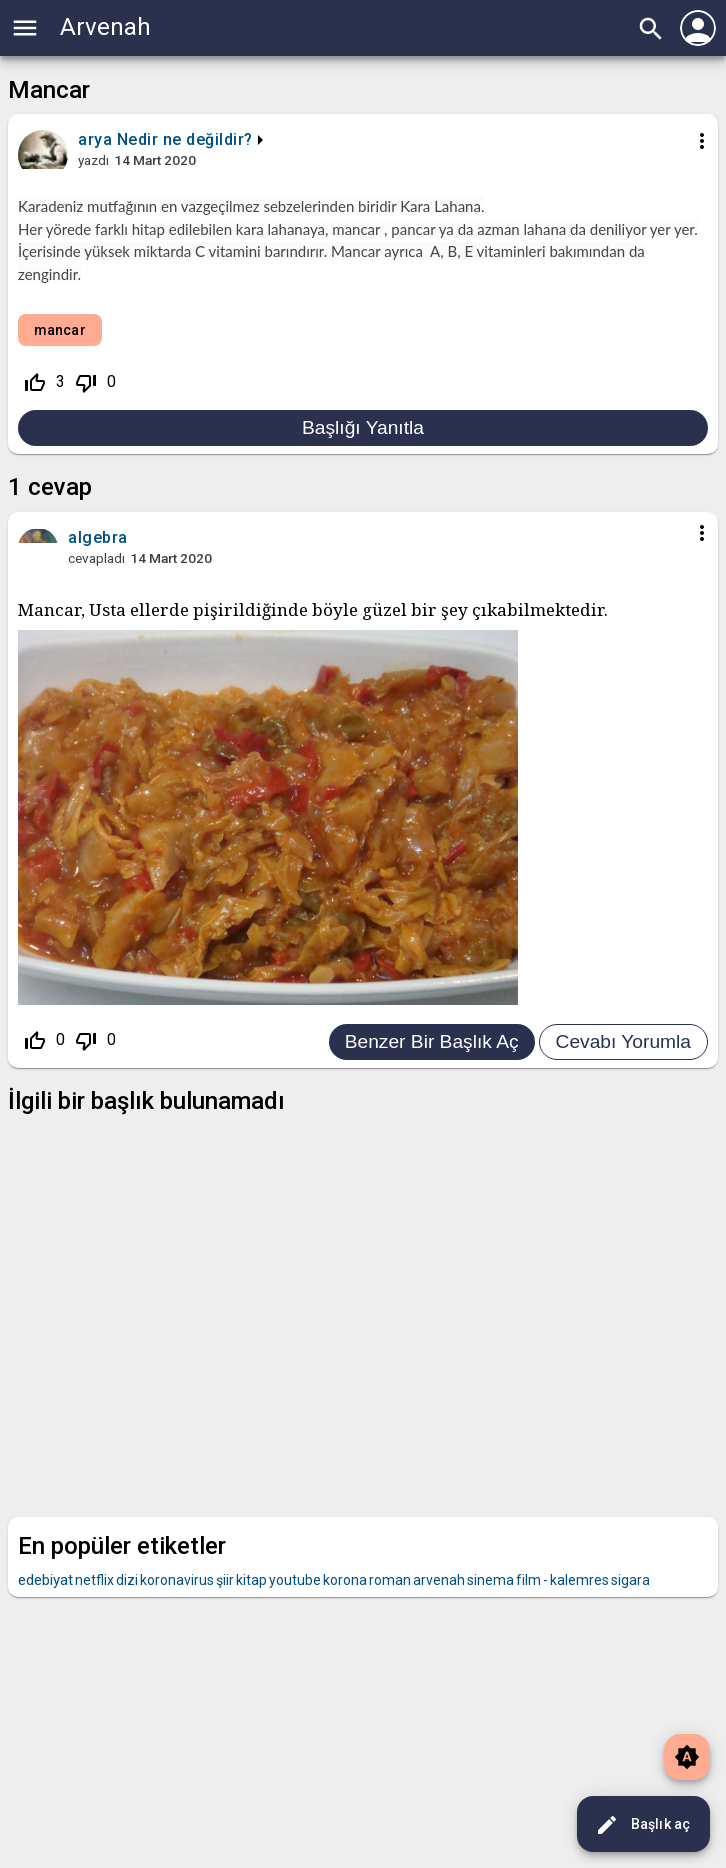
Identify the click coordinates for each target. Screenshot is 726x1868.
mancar (60, 330)
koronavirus (177, 1580)
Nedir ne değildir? (185, 139)
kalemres (579, 1580)
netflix (94, 1580)
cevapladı (96, 558)
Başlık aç (642, 1825)
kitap (251, 1580)
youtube (295, 1580)
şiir (225, 1580)
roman (390, 1580)
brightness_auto (687, 1757)
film (528, 1580)
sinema (490, 1580)
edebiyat (45, 1580)
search (651, 29)
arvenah (439, 1580)
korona (345, 1580)
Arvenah (105, 27)
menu (25, 28)
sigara (630, 1580)
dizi (127, 1580)
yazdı (93, 160)
